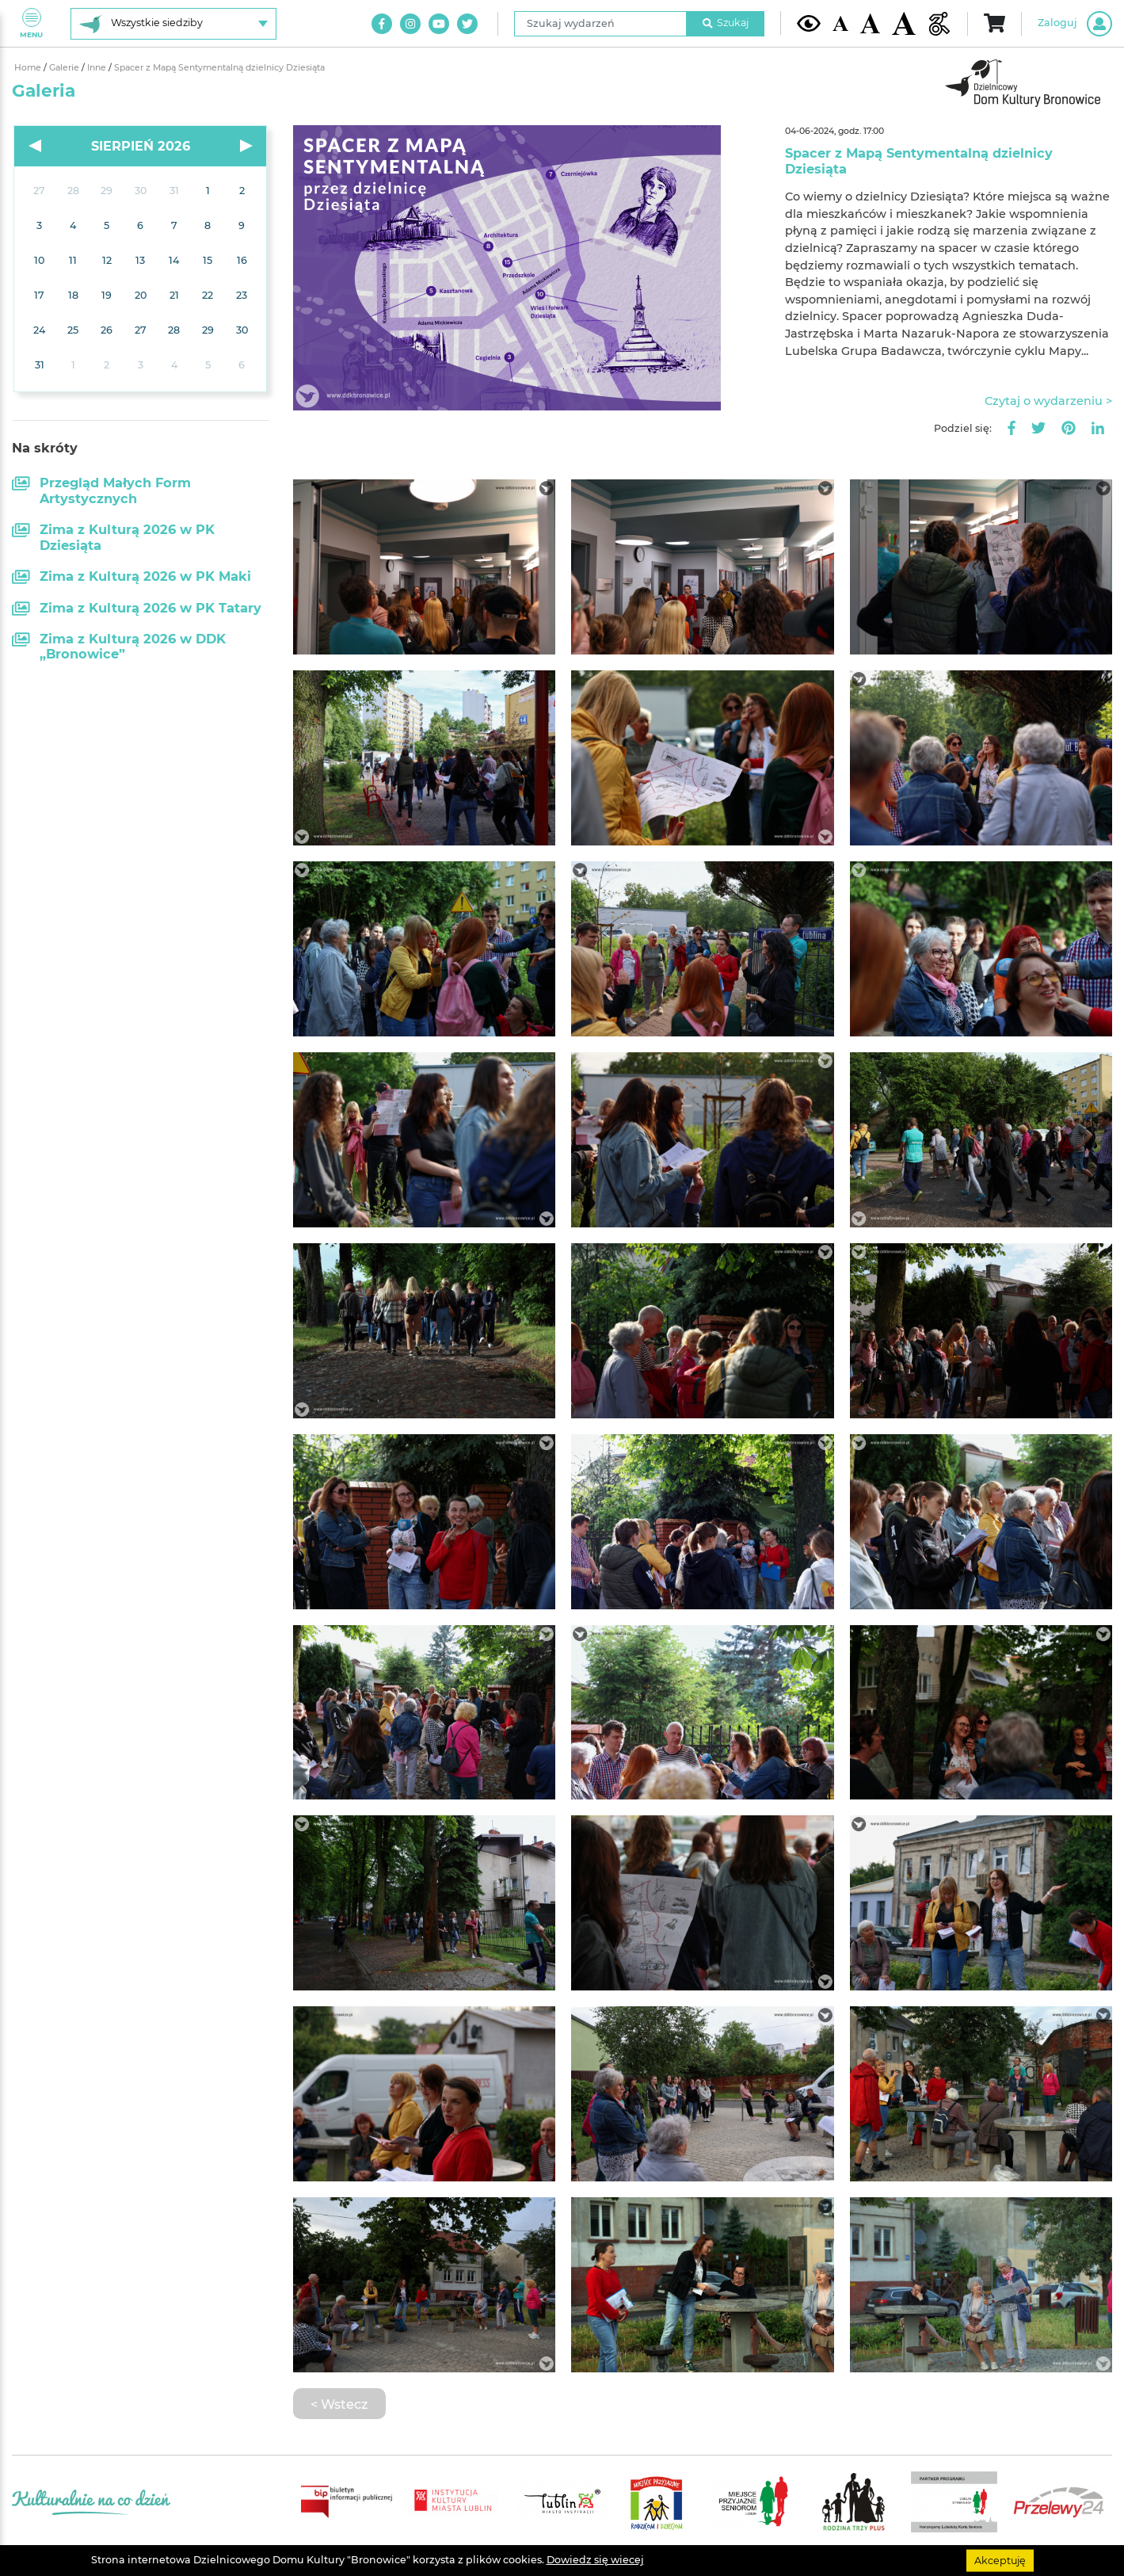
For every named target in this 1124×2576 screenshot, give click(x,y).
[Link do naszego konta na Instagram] (410, 23)
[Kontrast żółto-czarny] (809, 23)
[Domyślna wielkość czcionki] (840, 23)
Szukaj (726, 23)
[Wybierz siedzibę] (173, 24)
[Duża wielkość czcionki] (904, 23)
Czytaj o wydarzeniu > (1048, 401)
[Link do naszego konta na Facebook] (381, 23)
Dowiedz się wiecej (595, 2560)
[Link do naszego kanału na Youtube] (439, 23)
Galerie (65, 68)
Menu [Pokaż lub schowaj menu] (31, 23)
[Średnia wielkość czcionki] (870, 22)
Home (29, 68)
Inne (98, 68)
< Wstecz (339, 2404)
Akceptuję (1000, 2560)
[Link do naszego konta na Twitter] (467, 23)
